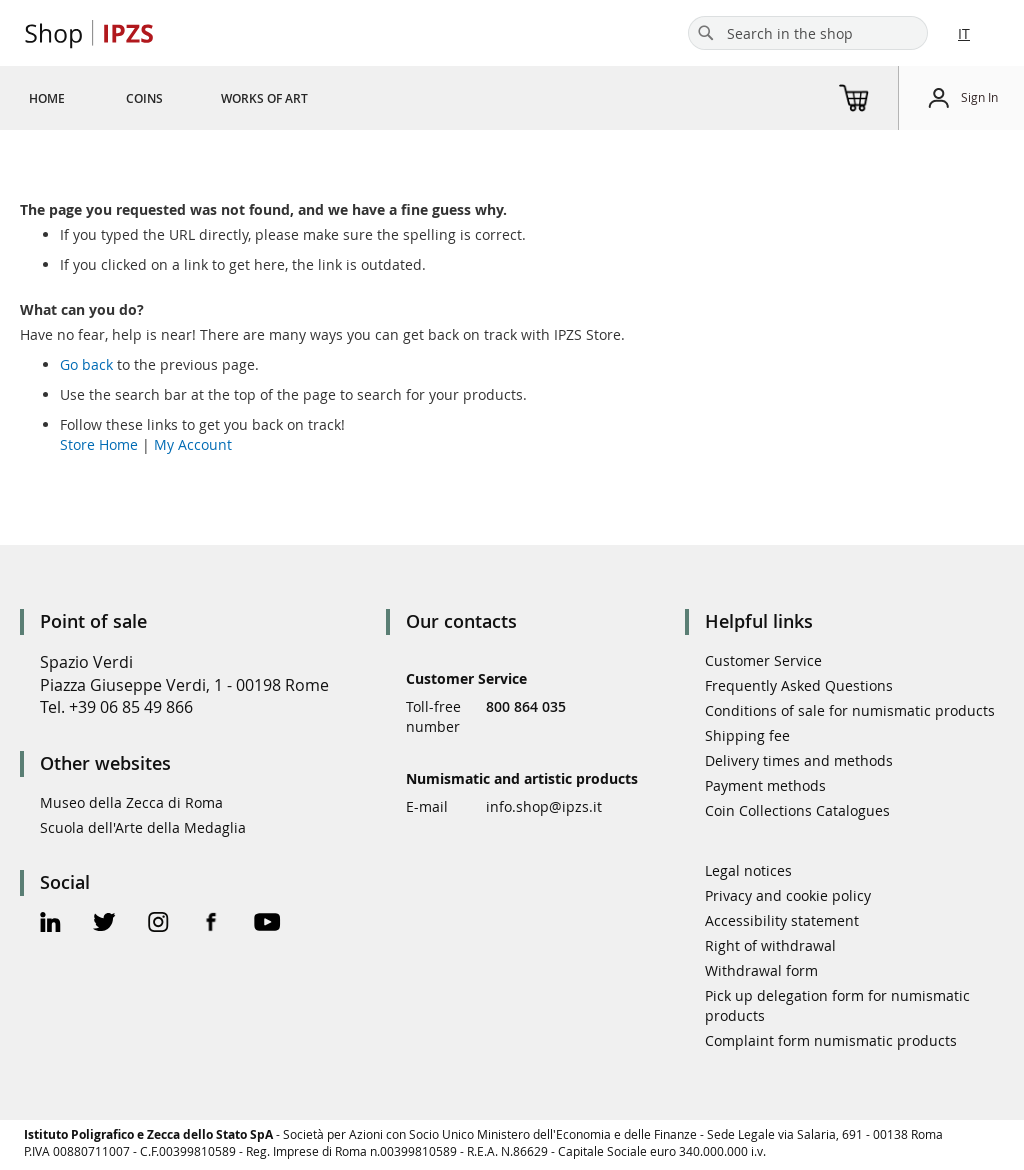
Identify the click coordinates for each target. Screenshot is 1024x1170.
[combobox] (808, 33)
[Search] (706, 33)
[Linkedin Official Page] (50, 924)
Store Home (99, 444)
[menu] (192, 98)
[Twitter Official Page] (104, 924)
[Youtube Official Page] (267, 924)
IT (964, 33)
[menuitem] (47, 98)
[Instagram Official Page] (158, 924)
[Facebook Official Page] (211, 924)
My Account (193, 444)
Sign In (979, 97)
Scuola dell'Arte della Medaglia (143, 827)
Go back (86, 364)
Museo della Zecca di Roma (131, 802)
